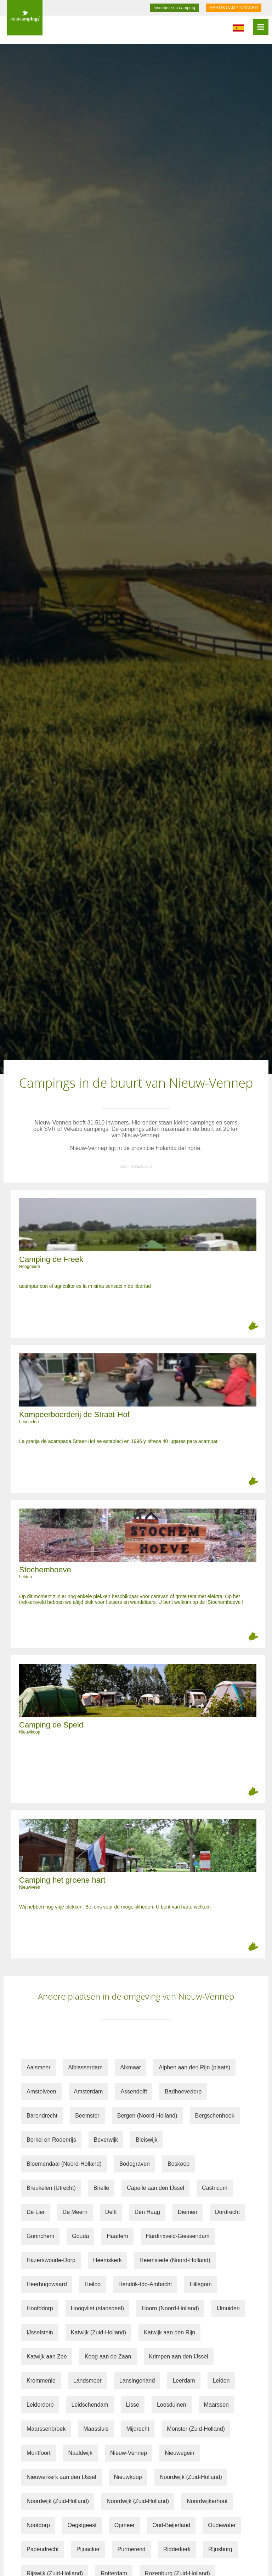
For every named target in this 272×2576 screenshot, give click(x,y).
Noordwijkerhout (207, 2501)
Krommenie (41, 2381)
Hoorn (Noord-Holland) (170, 2308)
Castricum (214, 2188)
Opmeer (124, 2525)
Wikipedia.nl (141, 1166)
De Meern (75, 2212)
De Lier (36, 2212)
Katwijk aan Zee (47, 2357)
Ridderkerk (177, 2549)
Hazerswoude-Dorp (51, 2260)
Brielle (101, 2188)
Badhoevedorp (183, 2092)
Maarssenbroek (46, 2429)
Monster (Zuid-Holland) (196, 2429)
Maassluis (95, 2429)
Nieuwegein (179, 2453)
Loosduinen (171, 2405)
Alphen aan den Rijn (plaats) (194, 2067)
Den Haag (147, 2212)
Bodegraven (134, 2164)
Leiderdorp (40, 2405)
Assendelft (133, 2092)
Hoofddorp (40, 2308)
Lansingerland (137, 2381)
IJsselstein (40, 2332)
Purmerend (132, 2549)
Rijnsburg (220, 2549)
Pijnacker (88, 2549)
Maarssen (216, 2405)
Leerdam (183, 2381)
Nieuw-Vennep (128, 2453)
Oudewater (222, 2525)
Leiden (221, 2381)
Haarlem (117, 2236)
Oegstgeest (82, 2525)
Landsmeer (87, 2381)
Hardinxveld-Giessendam (178, 2236)
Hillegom (200, 2284)
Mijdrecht (137, 2429)
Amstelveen (41, 2092)
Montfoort (39, 2453)
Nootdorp (38, 2525)
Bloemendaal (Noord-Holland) (64, 2164)
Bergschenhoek (214, 2116)
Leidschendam (90, 2405)
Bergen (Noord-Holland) (147, 2116)
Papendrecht (43, 2549)
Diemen (187, 2212)
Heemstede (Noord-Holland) (175, 2260)
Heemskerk (107, 2260)
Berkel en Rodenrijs (51, 2140)
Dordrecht (227, 2212)
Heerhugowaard (47, 2284)
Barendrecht (42, 2116)
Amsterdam (88, 2092)
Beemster (87, 2116)
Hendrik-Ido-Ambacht (145, 2284)
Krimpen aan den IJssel (178, 2357)
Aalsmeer (39, 2067)
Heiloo (93, 2284)
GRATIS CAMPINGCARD (233, 7)
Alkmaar (130, 2067)
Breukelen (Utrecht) (51, 2188)
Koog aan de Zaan (108, 2357)
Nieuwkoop (128, 2477)
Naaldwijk (80, 2453)
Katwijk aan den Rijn (169, 2332)
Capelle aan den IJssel (155, 2188)
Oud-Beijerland (171, 2525)
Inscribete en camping (174, 7)
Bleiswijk (146, 2140)
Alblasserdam (85, 2067)
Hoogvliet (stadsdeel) (97, 2308)
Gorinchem (40, 2236)
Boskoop (178, 2164)
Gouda (80, 2236)
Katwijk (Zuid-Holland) (98, 2332)
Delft (111, 2212)
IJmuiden (228, 2308)
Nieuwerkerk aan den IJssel (61, 2477)
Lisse (132, 2405)
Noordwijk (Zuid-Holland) (191, 2477)
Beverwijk (106, 2140)
